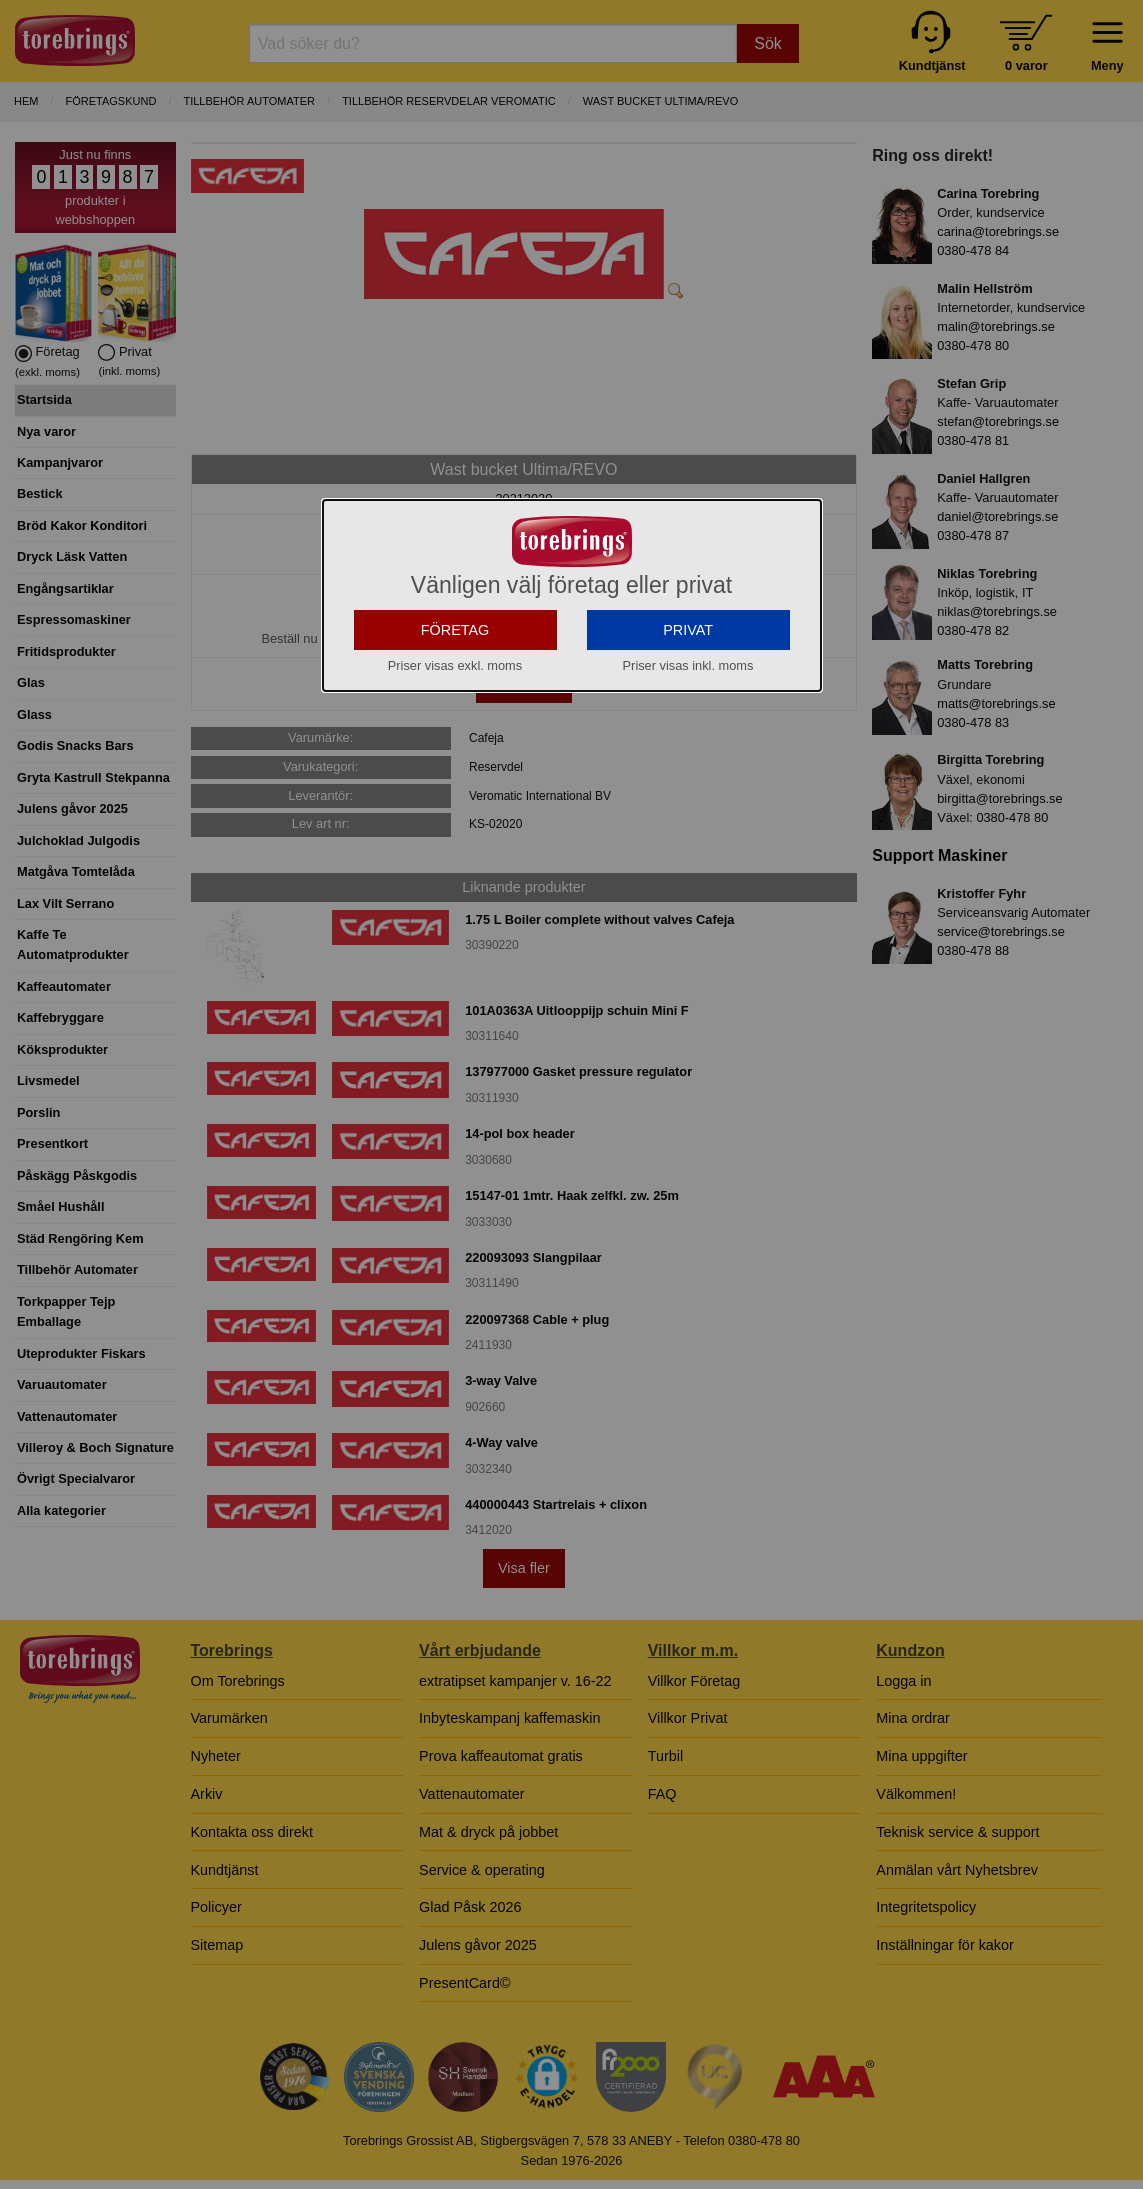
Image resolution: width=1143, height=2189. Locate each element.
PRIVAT (688, 681)
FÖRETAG (455, 681)
